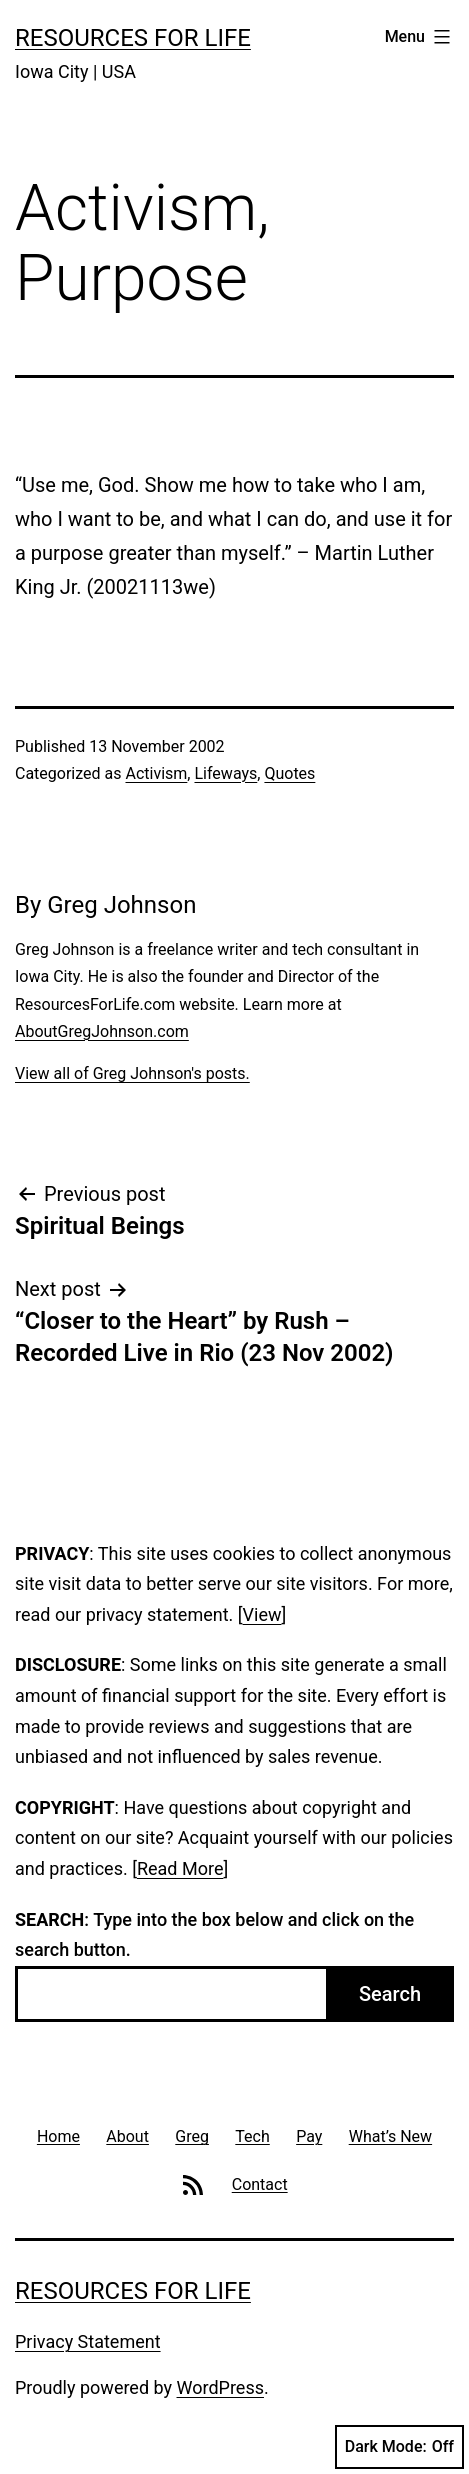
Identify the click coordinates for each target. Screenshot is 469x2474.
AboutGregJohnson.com (102, 1031)
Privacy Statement (88, 2341)
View (262, 1614)
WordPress (220, 2387)
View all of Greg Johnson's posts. (132, 1073)
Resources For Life (133, 38)
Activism (156, 773)
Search (390, 1994)
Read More (180, 1868)
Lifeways (225, 773)
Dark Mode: (399, 2447)
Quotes (289, 773)
